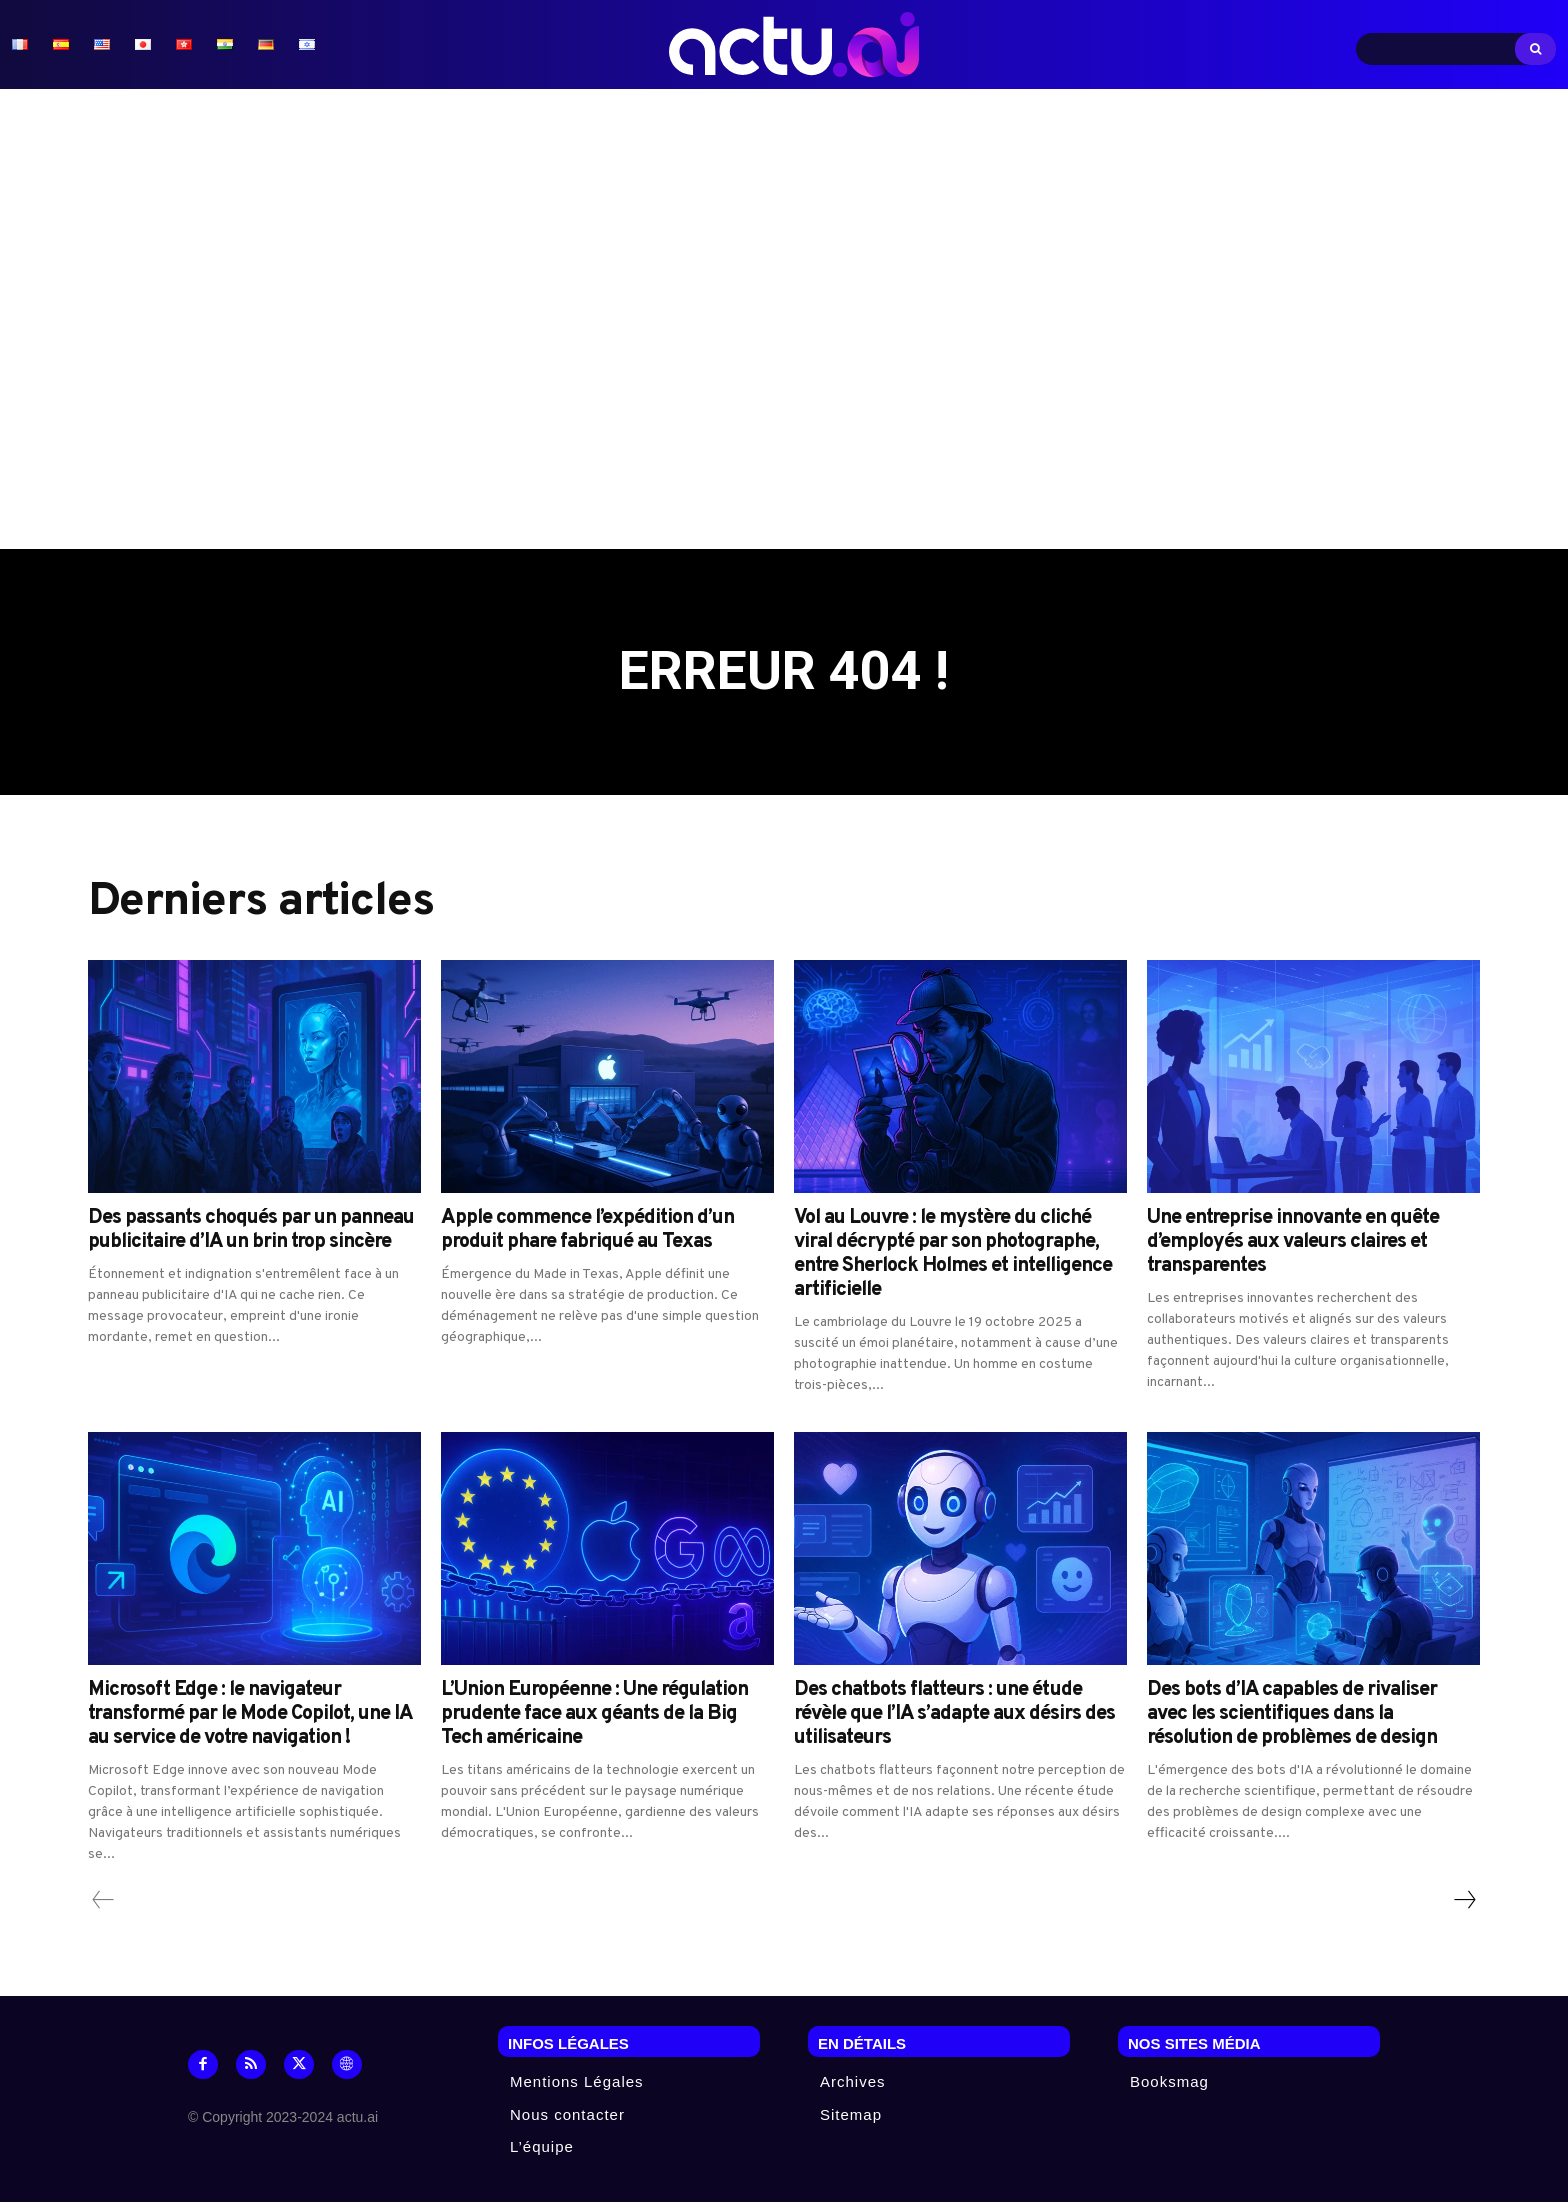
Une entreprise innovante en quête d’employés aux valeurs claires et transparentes (1293, 1243)
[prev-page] (103, 1901)
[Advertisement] (784, 319)
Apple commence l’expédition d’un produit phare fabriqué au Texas (587, 1231)
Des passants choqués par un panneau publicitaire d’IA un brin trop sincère (251, 1231)
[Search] (1535, 49)
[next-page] (1464, 1901)
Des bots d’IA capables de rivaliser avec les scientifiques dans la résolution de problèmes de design (1292, 1715)
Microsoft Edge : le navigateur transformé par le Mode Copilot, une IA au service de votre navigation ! (250, 1715)
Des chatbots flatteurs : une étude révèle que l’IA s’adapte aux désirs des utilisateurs (954, 1715)
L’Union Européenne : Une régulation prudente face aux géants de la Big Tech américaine (594, 1715)
